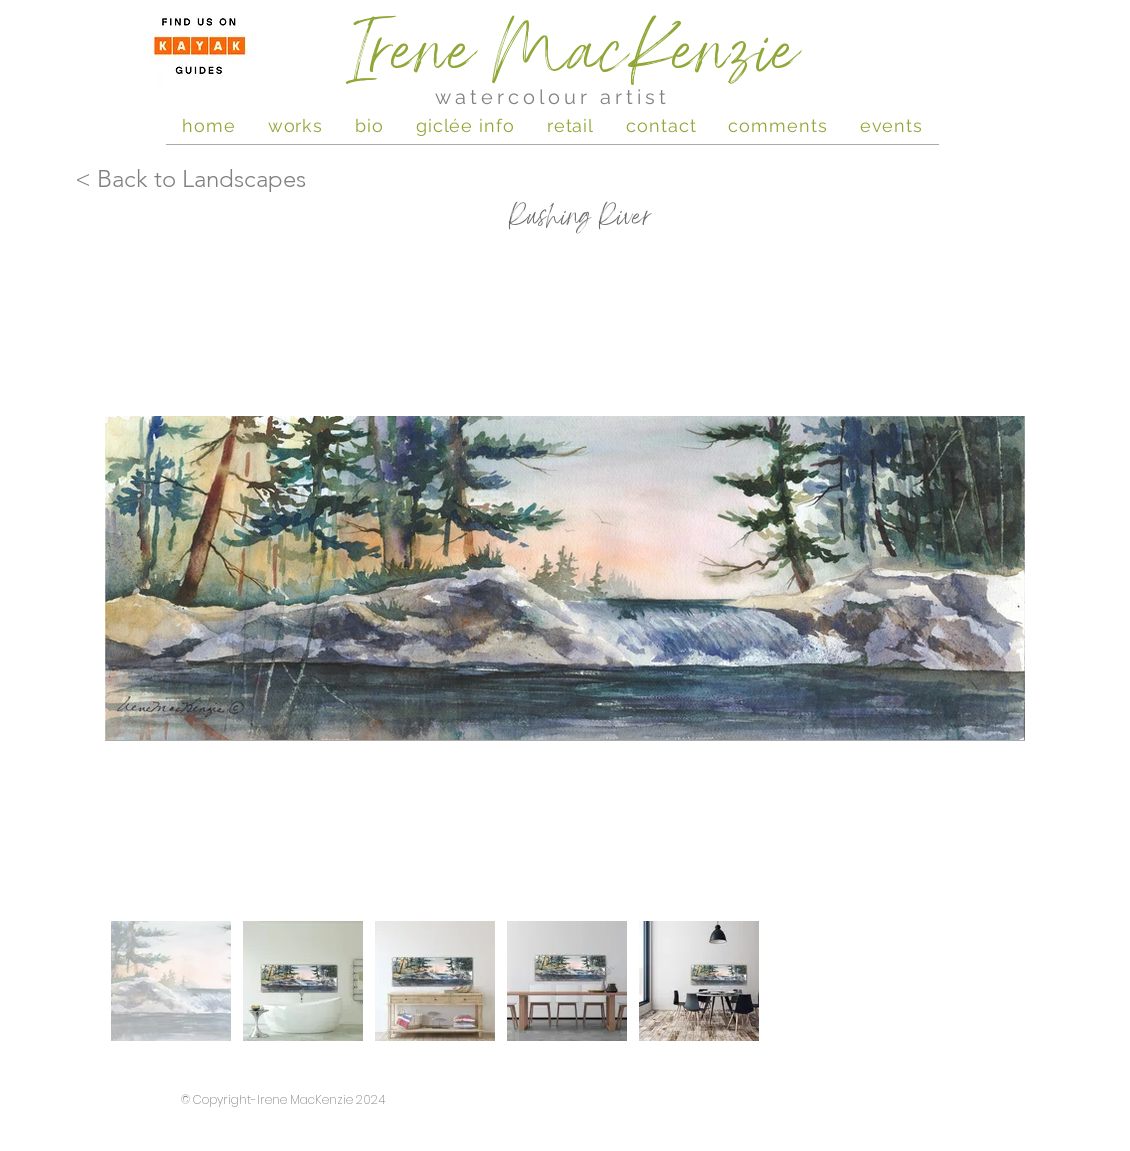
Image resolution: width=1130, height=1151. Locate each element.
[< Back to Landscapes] (198, 179)
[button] (891, 125)
